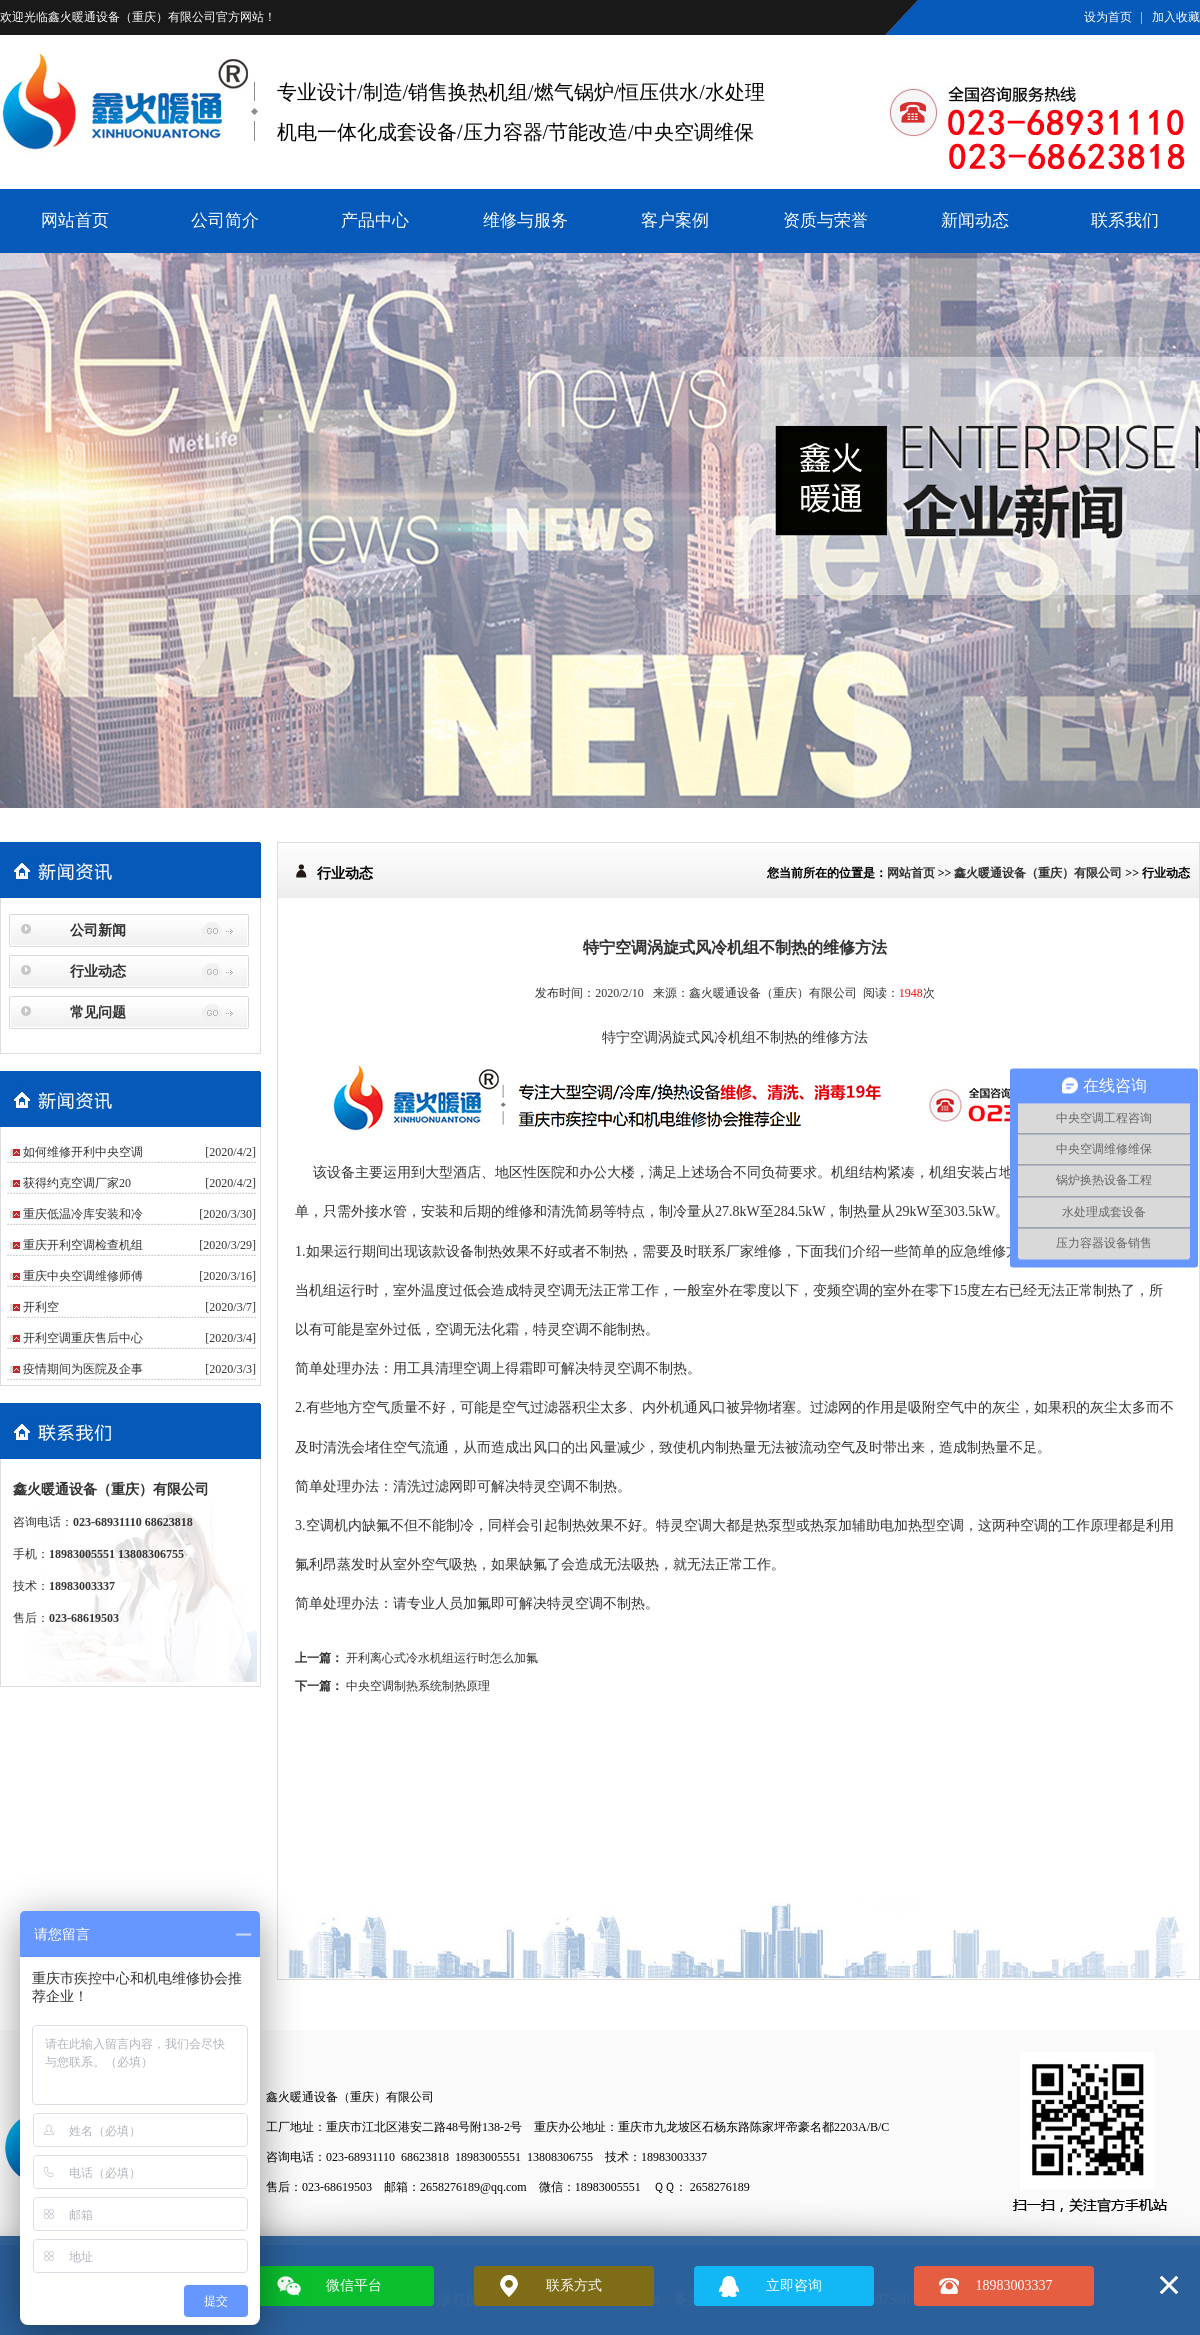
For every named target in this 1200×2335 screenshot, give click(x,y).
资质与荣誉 (825, 220)
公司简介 (225, 220)
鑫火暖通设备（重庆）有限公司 (132, 17)
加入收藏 (1176, 17)
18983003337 (1014, 2285)
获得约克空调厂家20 (77, 1183)
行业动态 (98, 971)
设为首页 (1108, 17)
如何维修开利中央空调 (83, 1152)
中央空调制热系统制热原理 (418, 1686)
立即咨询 (794, 2285)
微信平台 (354, 2285)
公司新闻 (98, 930)
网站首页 (75, 220)
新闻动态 (975, 220)
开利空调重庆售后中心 (83, 1338)
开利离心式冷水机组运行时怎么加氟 (442, 1658)
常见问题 (98, 1012)
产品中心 (375, 220)
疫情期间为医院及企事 (83, 1369)
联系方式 (574, 2285)
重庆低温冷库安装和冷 (83, 1214)
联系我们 (1125, 220)
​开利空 (41, 1307)
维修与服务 (525, 220)
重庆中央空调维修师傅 (83, 1276)
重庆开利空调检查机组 (83, 1245)
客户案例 (675, 220)
